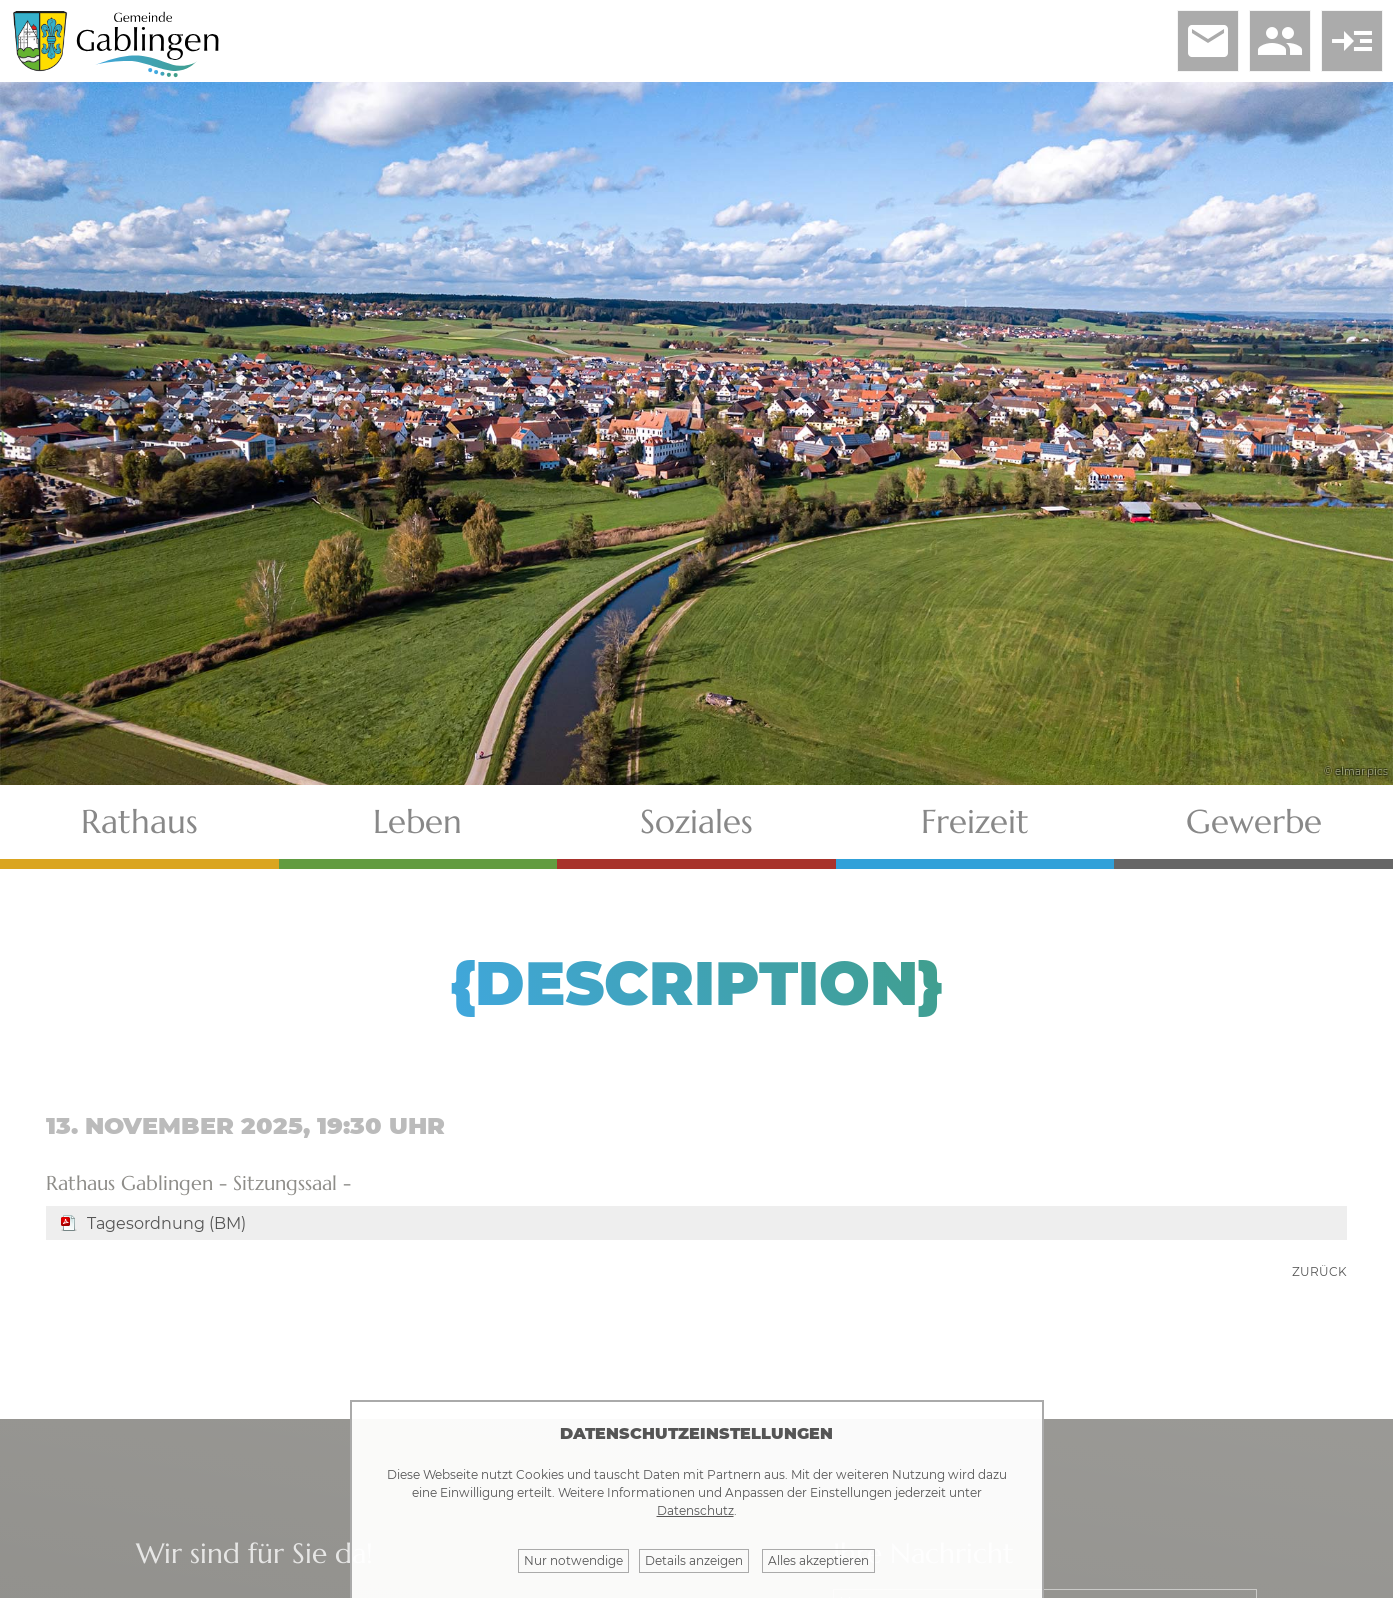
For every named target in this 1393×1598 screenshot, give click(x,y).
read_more (1352, 41)
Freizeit (975, 821)
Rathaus (139, 821)
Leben (417, 821)
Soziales (696, 821)
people (1280, 41)
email (1208, 41)
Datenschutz (695, 1510)
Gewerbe (1254, 821)
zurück (1319, 1271)
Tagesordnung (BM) (166, 1223)
